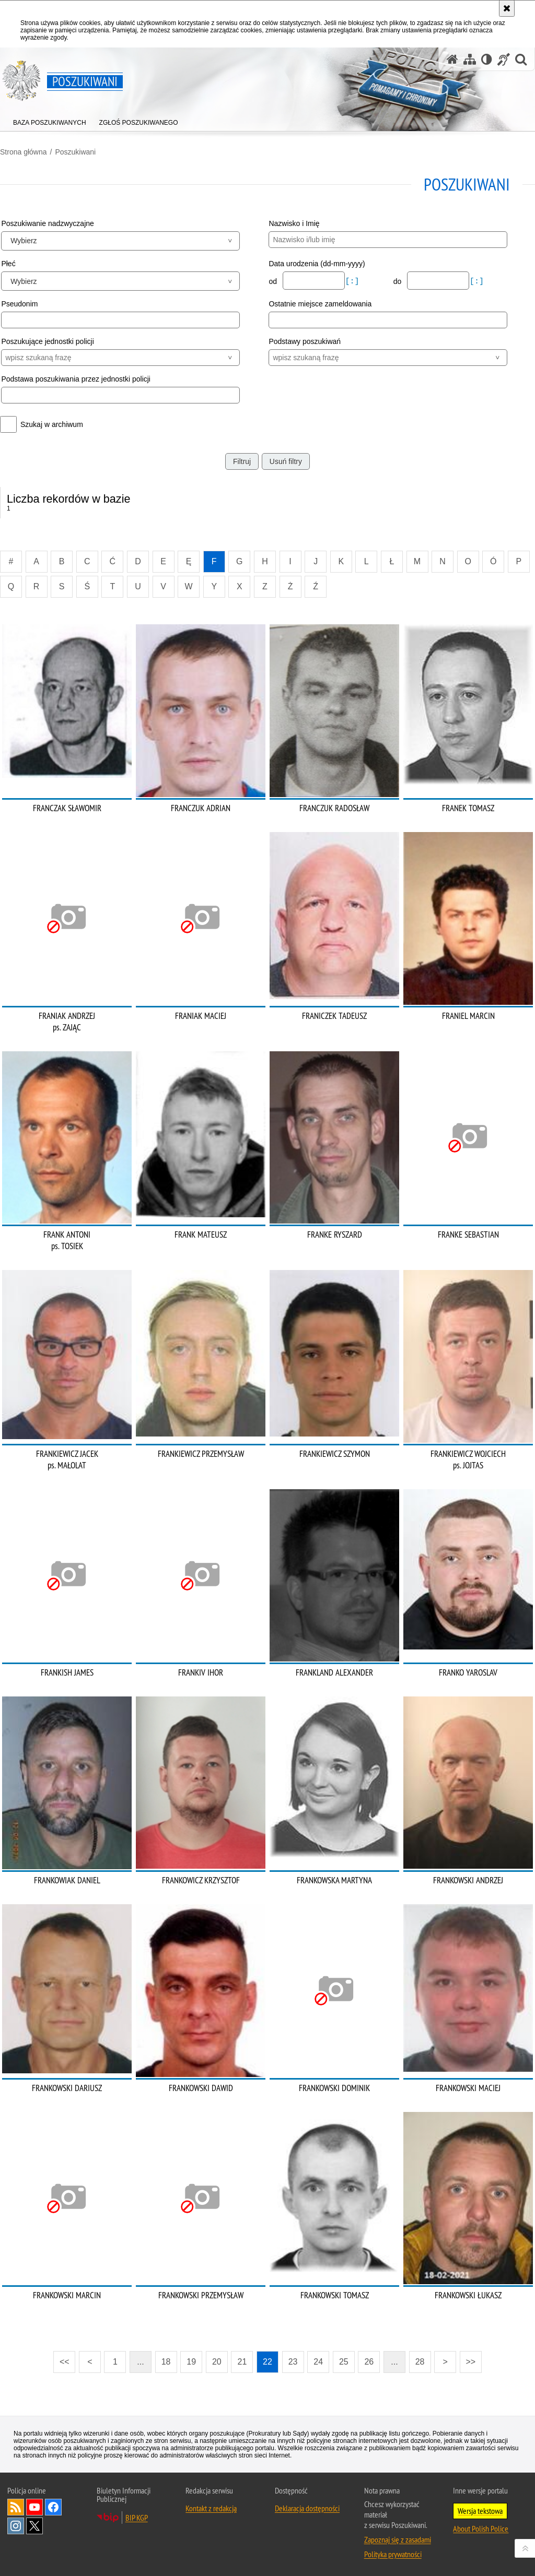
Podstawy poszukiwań (305, 341)
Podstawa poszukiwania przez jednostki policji (75, 379)
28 (420, 2361)
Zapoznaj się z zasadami (397, 2539)
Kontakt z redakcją (211, 2508)
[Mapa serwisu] (469, 59)
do (398, 281)
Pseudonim (19, 304)
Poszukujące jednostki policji (47, 341)
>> (467, 2358)
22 (267, 2361)
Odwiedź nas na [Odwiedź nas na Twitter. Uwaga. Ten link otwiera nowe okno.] (34, 2526)
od (273, 281)
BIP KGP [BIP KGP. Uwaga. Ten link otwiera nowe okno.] (136, 2517)
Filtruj (242, 461)
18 (166, 2361)
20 (217, 2361)
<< (61, 2358)
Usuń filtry (286, 461)
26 (369, 2361)
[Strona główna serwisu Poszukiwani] (452, 59)
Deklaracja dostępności (307, 2508)
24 (318, 2361)
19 (191, 2361)
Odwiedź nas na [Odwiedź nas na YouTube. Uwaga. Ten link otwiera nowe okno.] (34, 2507)
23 (293, 2361)
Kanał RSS (15, 2507)
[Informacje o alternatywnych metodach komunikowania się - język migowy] (503, 59)
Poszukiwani (75, 152)
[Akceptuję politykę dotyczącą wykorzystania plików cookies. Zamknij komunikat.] (507, 8)
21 (242, 2361)
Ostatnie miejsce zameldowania (320, 304)
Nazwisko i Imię (294, 223)
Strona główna (23, 152)
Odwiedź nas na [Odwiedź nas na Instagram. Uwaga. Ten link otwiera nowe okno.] (15, 2526)
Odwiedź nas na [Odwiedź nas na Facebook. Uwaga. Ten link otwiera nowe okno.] (53, 2507)
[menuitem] (49, 120)
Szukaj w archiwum (51, 424)
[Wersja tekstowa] (486, 59)
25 (343, 2361)
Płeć (8, 263)
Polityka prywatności (393, 2554)
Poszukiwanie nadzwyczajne (47, 223)
